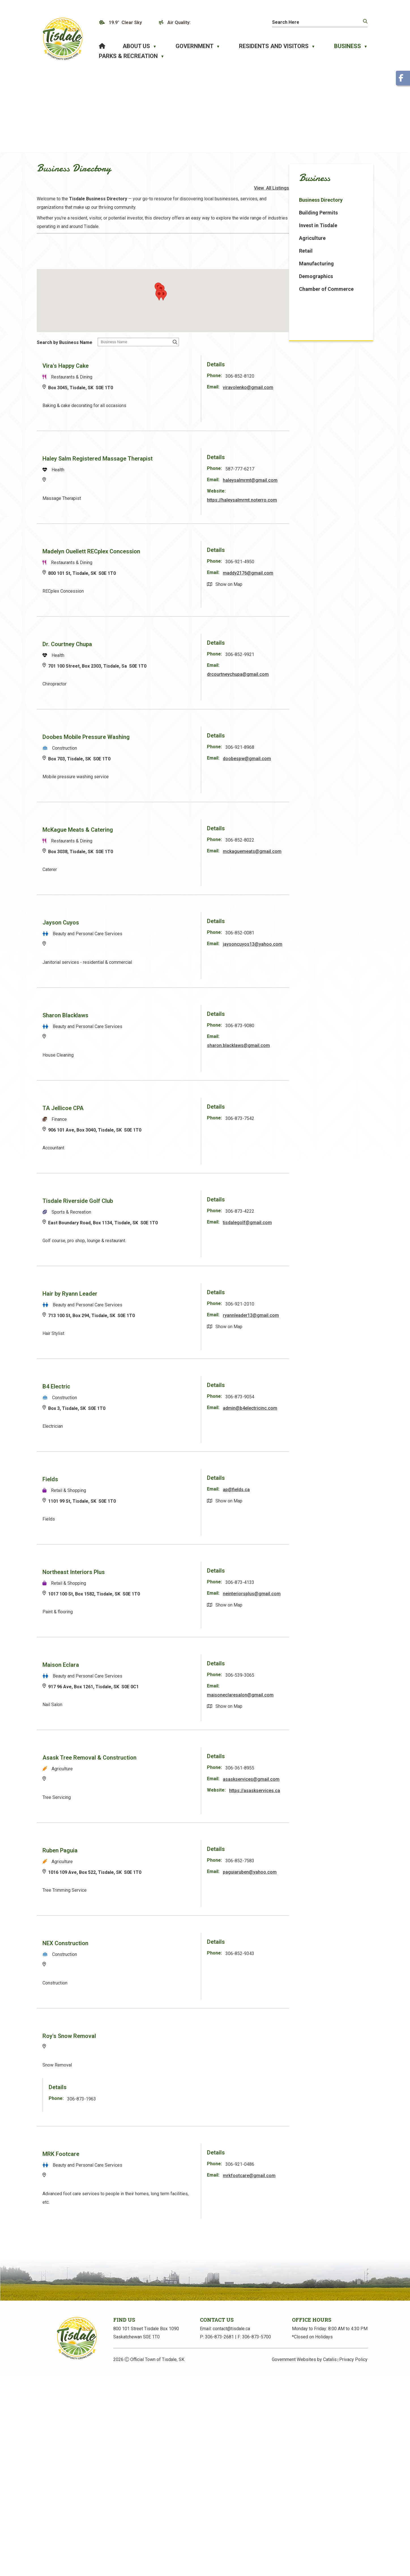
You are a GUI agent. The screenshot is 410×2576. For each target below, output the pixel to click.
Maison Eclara (152, 1668)
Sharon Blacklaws (157, 1018)
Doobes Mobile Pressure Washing (177, 740)
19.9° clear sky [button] (125, 22)
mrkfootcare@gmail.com (331, 2185)
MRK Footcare (152, 2163)
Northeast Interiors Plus (165, 1575)
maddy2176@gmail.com (330, 576)
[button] (365, 21)
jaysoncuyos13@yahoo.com (318, 956)
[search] (312, 22)
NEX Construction (157, 1953)
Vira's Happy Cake (157, 369)
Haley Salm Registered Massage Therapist (189, 462)
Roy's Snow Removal (160, 2045)
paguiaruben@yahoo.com (331, 1882)
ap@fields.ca (318, 1493)
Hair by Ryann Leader (161, 1297)
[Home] (102, 46)
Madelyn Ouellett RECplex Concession (182, 554)
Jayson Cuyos (152, 926)
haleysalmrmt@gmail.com (332, 483)
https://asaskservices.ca (314, 1811)
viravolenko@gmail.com (330, 391)
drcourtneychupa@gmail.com (320, 677)
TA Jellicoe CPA (154, 1111)
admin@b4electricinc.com (332, 1411)
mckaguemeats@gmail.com (318, 863)
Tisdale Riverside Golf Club (169, 1204)
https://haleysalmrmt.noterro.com (324, 503)
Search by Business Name (155, 346)
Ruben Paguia (151, 1860)
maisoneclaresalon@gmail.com (322, 1698)
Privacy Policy (353, 2376)
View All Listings (348, 195)
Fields (141, 1482)
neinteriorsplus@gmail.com (318, 1605)
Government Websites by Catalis (304, 2376)
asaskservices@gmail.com (317, 1791)
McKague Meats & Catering (169, 833)
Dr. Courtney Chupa (158, 647)
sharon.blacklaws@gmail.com (320, 1049)
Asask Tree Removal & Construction (181, 1761)
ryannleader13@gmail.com (317, 1327)
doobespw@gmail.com (329, 762)
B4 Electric (147, 1389)
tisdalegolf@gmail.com (329, 1226)
